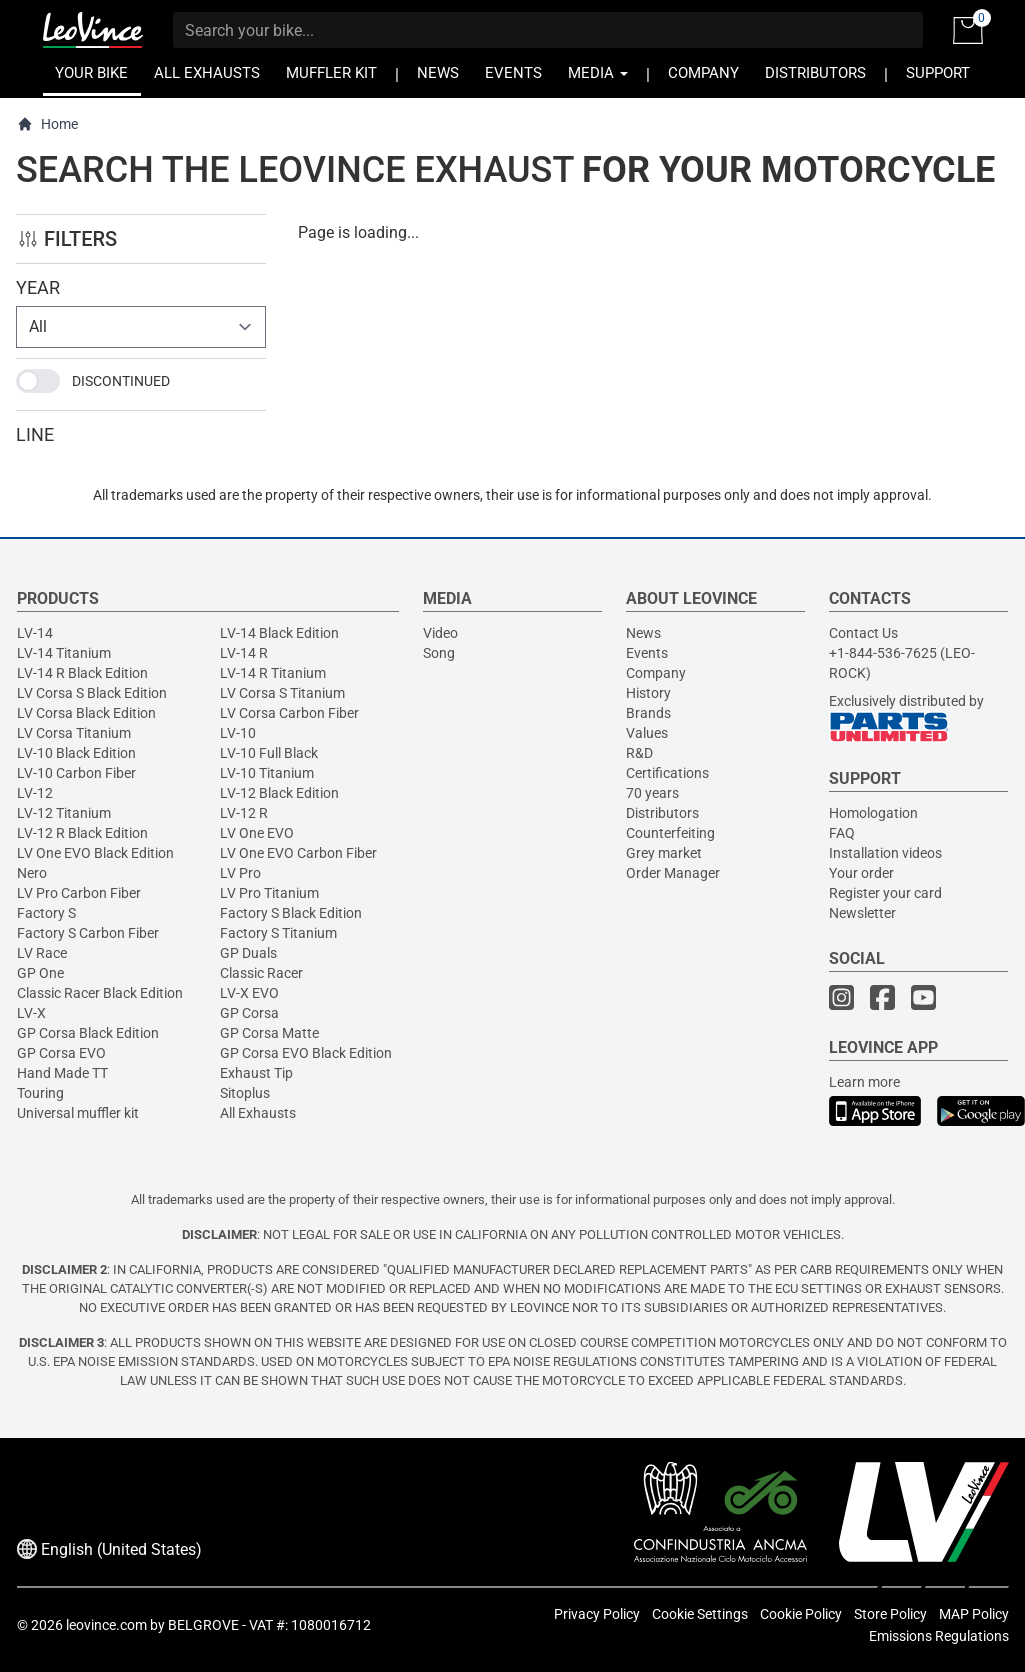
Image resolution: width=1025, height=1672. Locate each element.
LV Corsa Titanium (74, 733)
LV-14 (35, 633)
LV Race (42, 953)
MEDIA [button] (598, 73)
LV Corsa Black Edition (86, 713)
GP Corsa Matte (269, 1033)
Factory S (46, 913)
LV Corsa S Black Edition (92, 693)
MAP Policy (974, 1614)
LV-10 (238, 733)
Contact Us (863, 633)
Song (439, 653)
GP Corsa (249, 1013)
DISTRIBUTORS (815, 73)
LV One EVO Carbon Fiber (298, 853)
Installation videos (885, 853)
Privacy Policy (597, 1614)
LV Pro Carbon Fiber (79, 893)
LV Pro (240, 873)
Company (656, 673)
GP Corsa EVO (61, 1053)
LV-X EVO (249, 993)
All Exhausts (258, 1113)
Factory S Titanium (278, 933)
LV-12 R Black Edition (82, 833)
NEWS (438, 73)
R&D (639, 753)
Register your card (885, 893)
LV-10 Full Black (269, 753)
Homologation (873, 813)
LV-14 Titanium (64, 653)
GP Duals (248, 953)
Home (47, 124)
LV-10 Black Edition (76, 753)
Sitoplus (245, 1093)
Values (647, 733)
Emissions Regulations (939, 1636)
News (643, 633)
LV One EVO (257, 833)
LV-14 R (244, 653)
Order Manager (673, 873)
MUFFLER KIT (331, 73)
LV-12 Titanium (64, 813)
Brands (648, 713)
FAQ (842, 833)
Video (440, 633)
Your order (861, 873)
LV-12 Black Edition (279, 793)
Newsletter (862, 913)
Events (647, 653)
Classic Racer (261, 973)
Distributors (662, 813)
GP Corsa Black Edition (88, 1033)
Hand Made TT (62, 1073)
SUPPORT (938, 73)
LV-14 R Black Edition (82, 673)
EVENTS (513, 73)
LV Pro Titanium (269, 893)
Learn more (864, 1082)
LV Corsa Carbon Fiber (289, 713)
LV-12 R (244, 813)
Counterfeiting (670, 833)
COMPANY (703, 73)
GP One (40, 973)
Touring (40, 1093)
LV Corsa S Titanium (282, 693)
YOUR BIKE (91, 73)
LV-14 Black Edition (279, 633)
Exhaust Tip (256, 1073)
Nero (32, 873)
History (648, 693)
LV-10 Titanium (267, 773)
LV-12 (35, 793)
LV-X (31, 1013)
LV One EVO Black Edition (95, 853)
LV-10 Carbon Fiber (76, 773)
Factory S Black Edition (291, 913)
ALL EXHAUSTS (207, 73)
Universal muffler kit (78, 1113)
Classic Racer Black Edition (100, 993)
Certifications (667, 773)
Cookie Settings (700, 1614)
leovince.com (106, 1625)
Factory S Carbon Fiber (88, 933)
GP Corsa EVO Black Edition (306, 1053)
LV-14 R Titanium (273, 673)
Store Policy (890, 1614)
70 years (652, 793)
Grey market (664, 853)
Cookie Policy (801, 1614)
